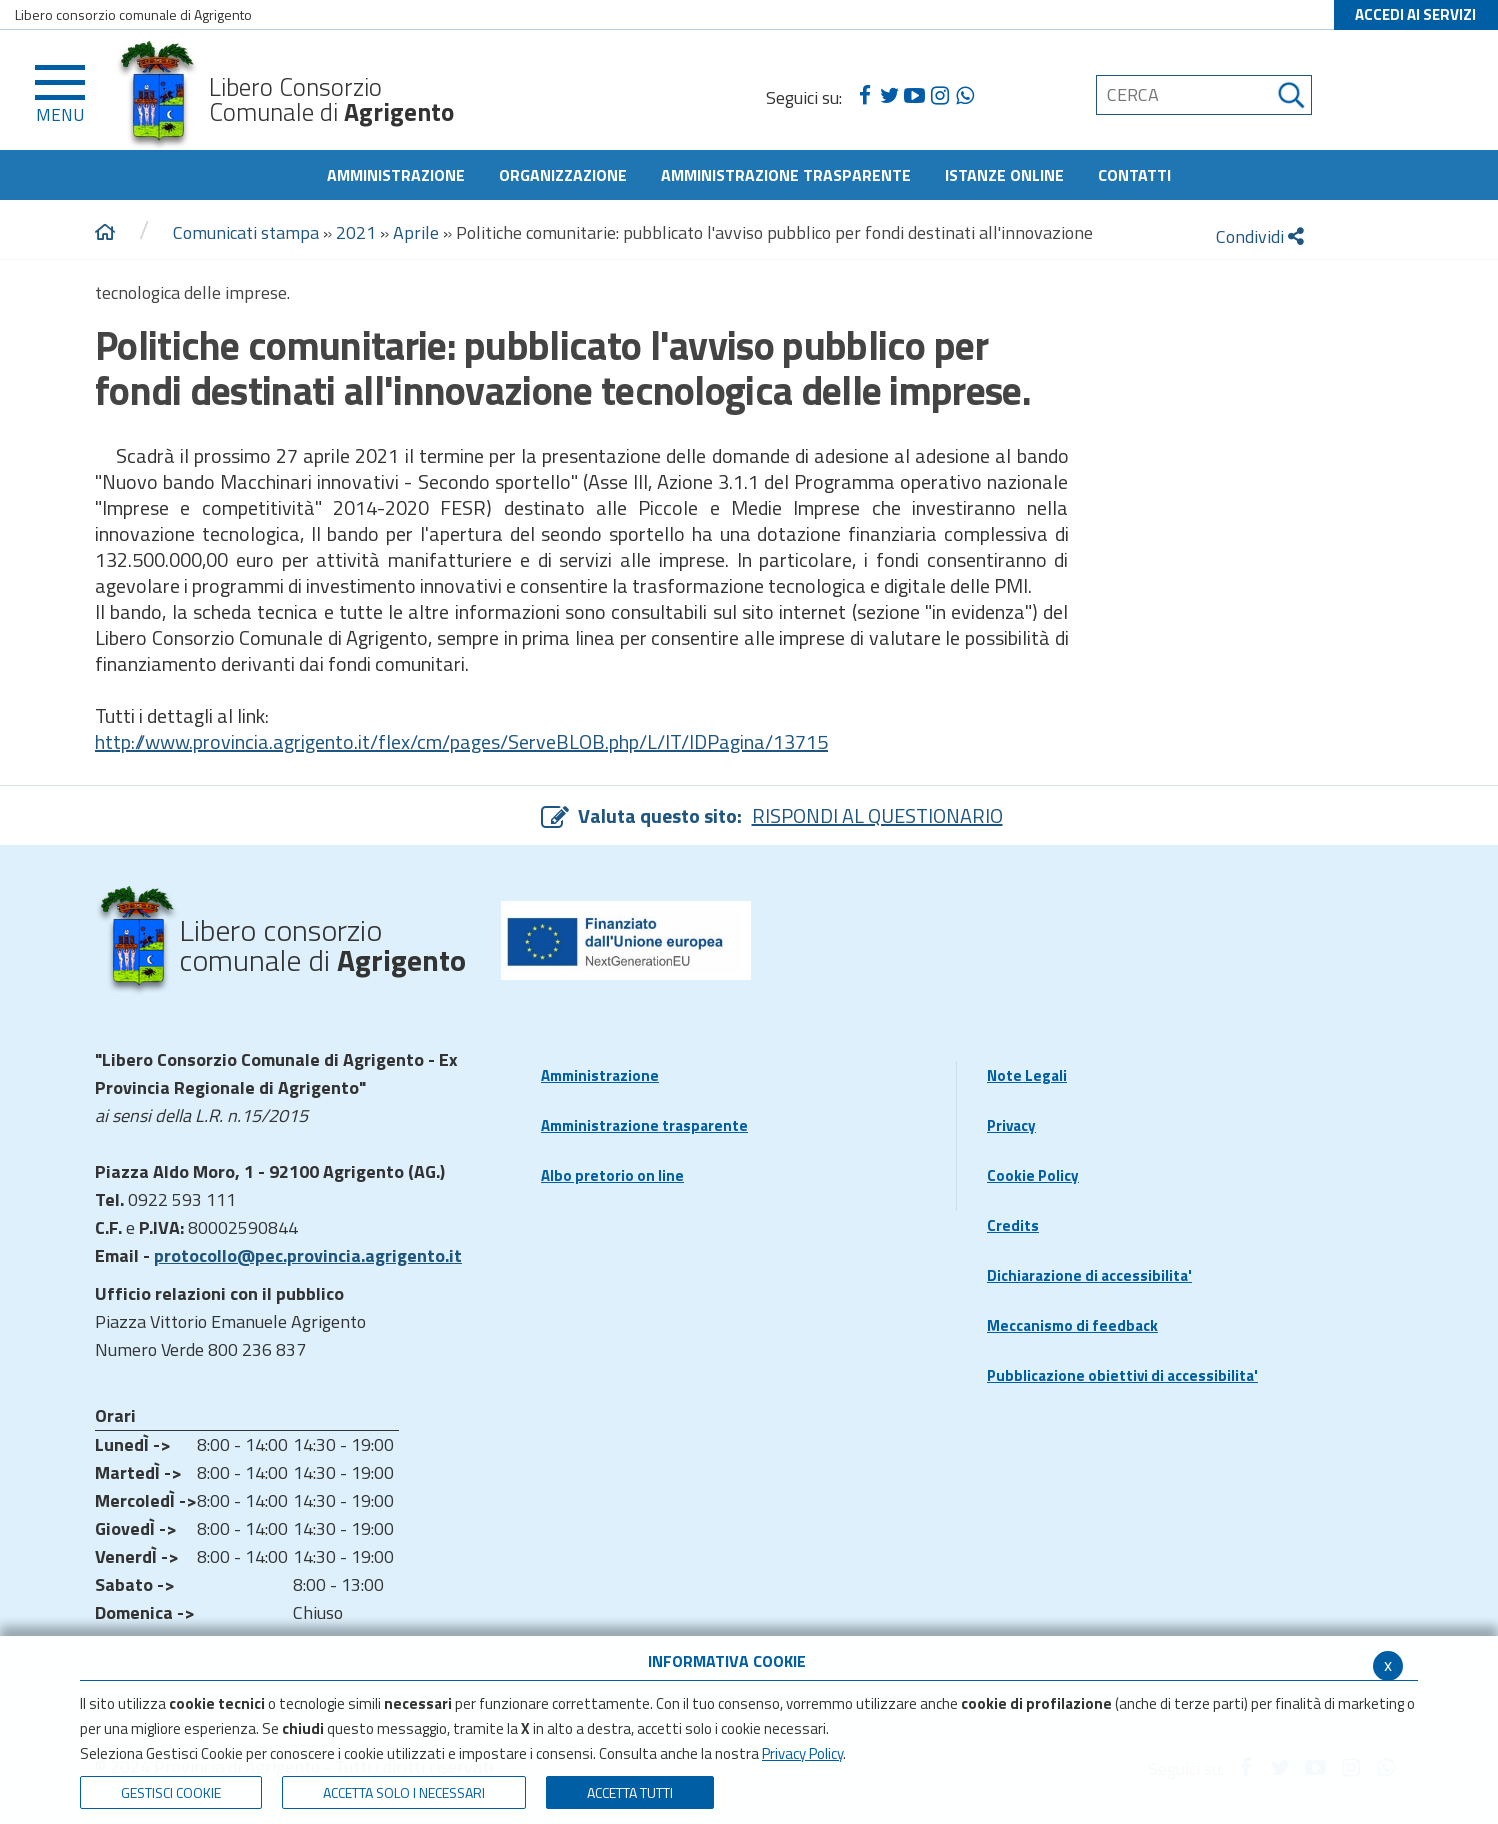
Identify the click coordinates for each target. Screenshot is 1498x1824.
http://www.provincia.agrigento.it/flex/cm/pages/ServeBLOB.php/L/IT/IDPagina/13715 (461, 741)
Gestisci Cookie (171, 1792)
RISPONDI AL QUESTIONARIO (877, 815)
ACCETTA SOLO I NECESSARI (404, 1792)
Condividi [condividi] (1260, 236)
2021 (356, 232)
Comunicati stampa (246, 232)
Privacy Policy (802, 1753)
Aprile (416, 232)
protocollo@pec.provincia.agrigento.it (308, 1255)
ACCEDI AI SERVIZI (1415, 14)
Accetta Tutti (630, 1792)
